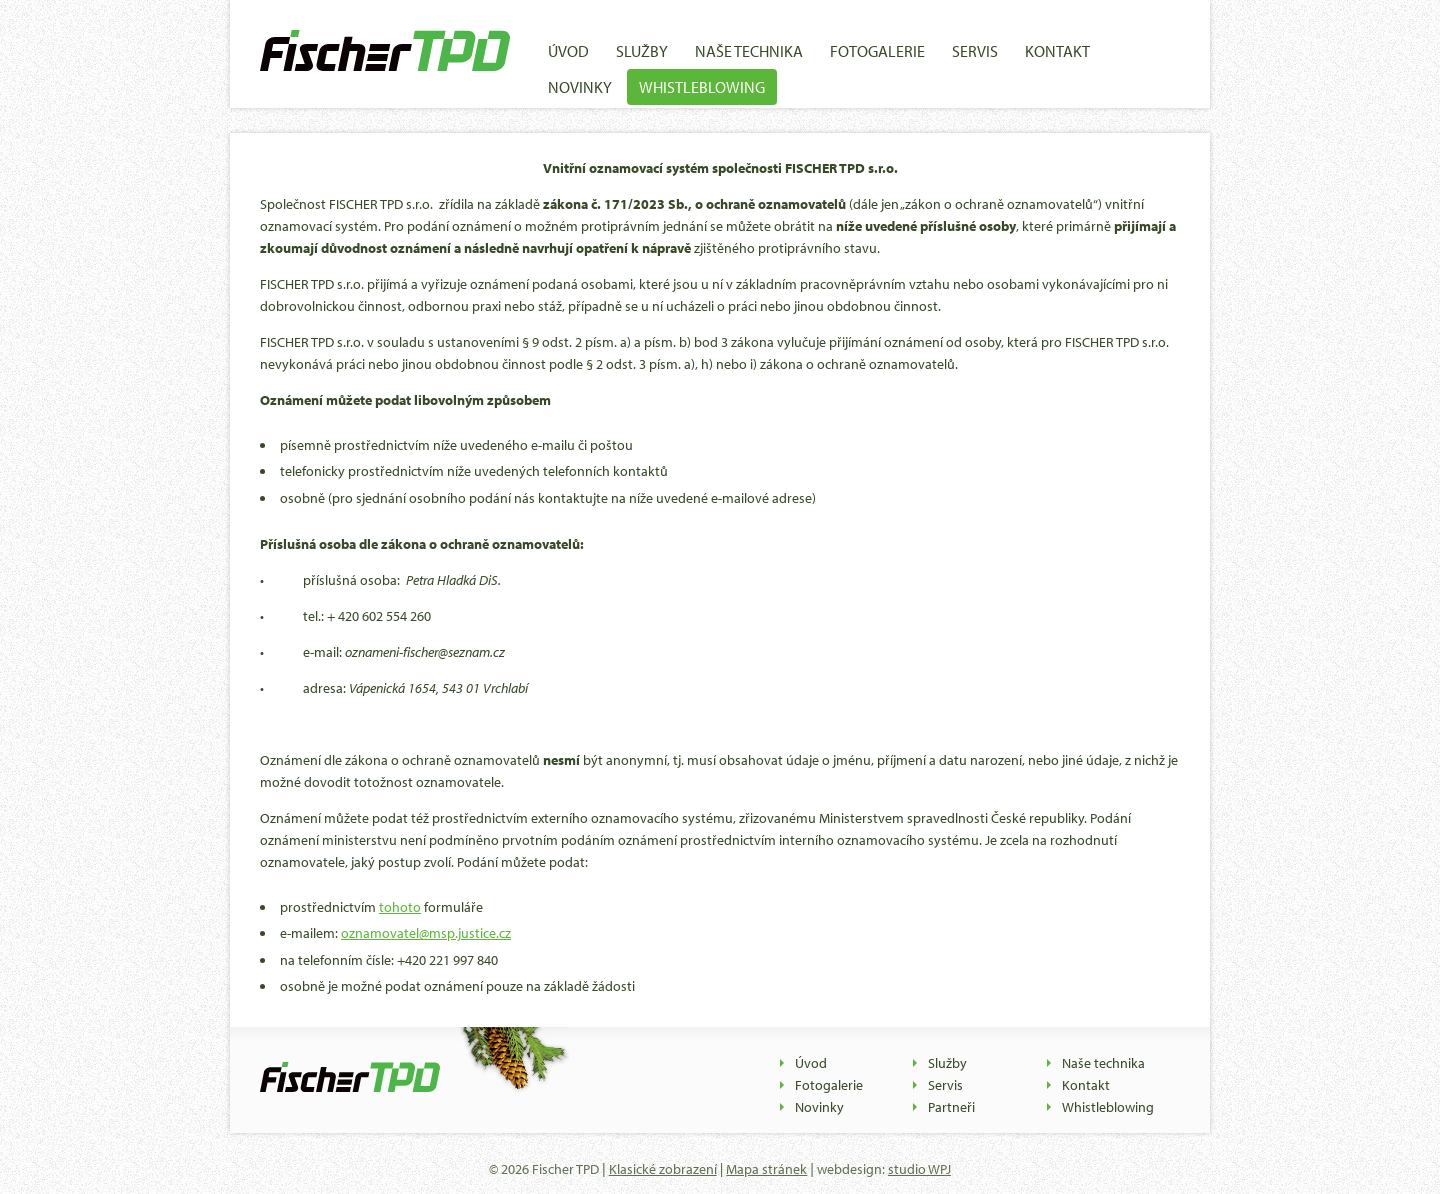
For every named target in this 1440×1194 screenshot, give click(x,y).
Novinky (580, 87)
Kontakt (1057, 51)
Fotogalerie (877, 51)
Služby (642, 51)
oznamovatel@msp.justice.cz (426, 933)
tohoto (400, 907)
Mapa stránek (766, 1169)
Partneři (951, 1107)
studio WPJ (919, 1169)
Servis (975, 51)
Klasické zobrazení (663, 1169)
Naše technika (749, 51)
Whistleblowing (702, 87)
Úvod (568, 51)
